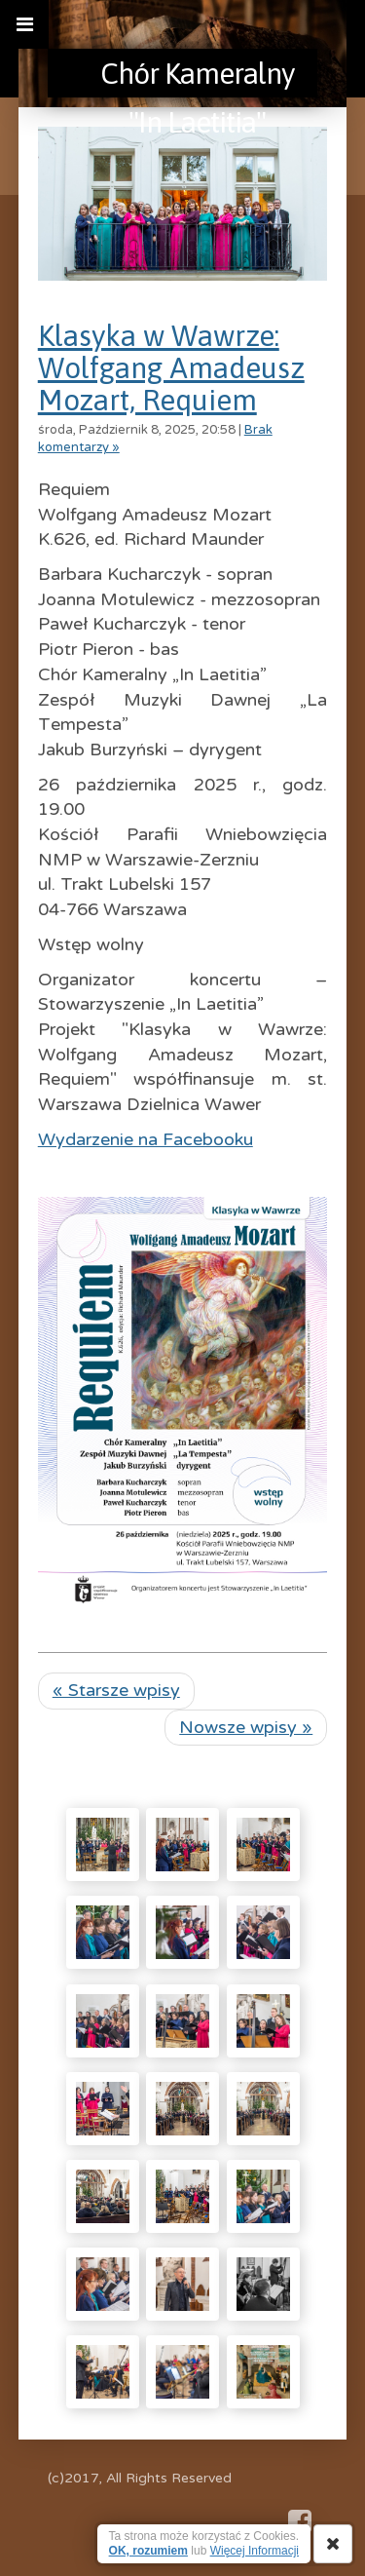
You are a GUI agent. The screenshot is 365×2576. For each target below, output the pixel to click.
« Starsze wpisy (116, 1690)
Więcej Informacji (254, 2550)
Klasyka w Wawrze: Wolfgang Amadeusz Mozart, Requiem (171, 367)
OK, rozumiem (148, 2550)
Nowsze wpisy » (245, 1727)
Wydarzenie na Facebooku (145, 1139)
